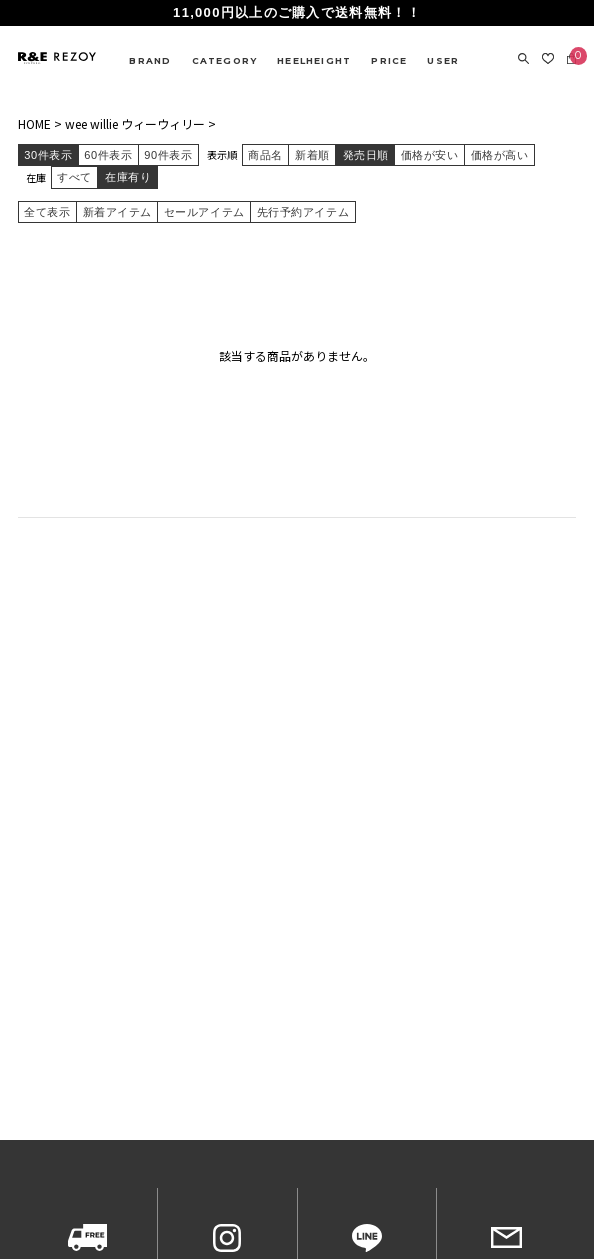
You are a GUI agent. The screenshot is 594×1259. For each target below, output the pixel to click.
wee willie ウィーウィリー (135, 123)
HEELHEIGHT (314, 60)
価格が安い (430, 155)
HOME (34, 123)
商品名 (265, 155)
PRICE (389, 60)
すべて (74, 177)
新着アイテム (117, 212)
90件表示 (168, 155)
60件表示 (108, 155)
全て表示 (47, 212)
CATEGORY (225, 60)
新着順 (312, 155)
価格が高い (500, 155)
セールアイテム (204, 212)
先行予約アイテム (303, 212)
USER (443, 60)
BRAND (150, 60)
